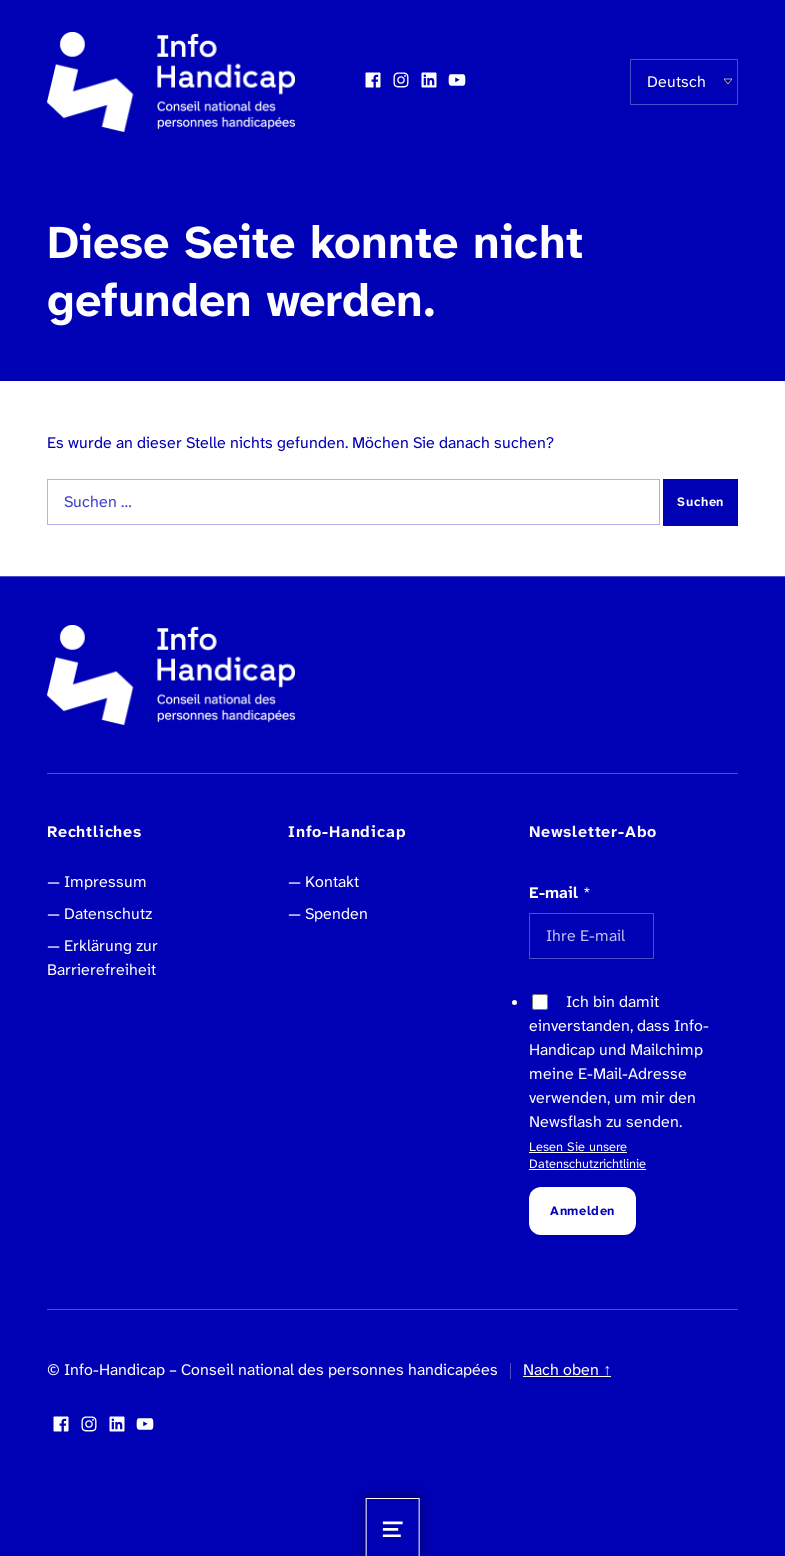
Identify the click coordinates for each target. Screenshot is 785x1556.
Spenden (336, 913)
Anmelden (582, 1210)
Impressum (105, 881)
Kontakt (332, 881)
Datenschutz (108, 913)
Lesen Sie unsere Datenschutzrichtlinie (587, 1155)
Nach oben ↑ (567, 1369)
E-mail (560, 892)
